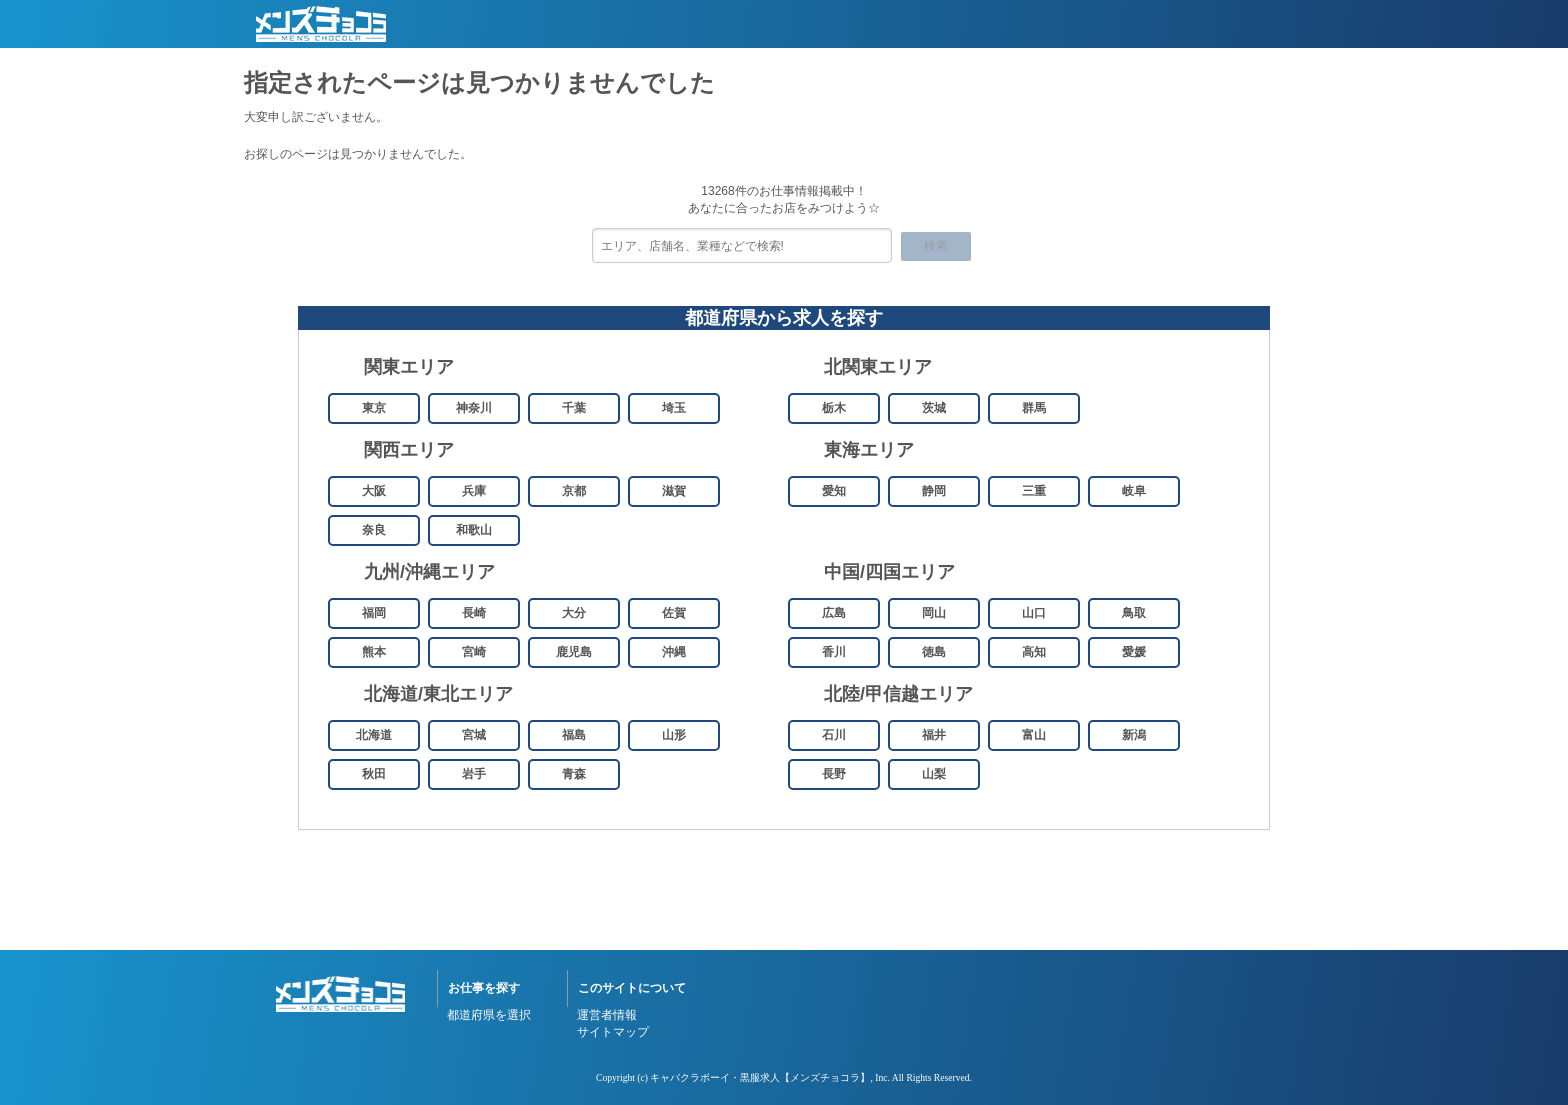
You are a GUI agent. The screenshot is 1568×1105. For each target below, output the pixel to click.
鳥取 (1134, 613)
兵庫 (474, 491)
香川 (834, 652)
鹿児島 (574, 652)
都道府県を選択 (489, 1015)
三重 (1034, 491)
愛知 (834, 491)
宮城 (474, 735)
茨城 (934, 408)
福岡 (374, 613)
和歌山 (474, 530)
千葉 (574, 408)
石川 (834, 735)
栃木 (834, 408)
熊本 (374, 652)
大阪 (374, 491)
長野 (834, 774)
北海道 (374, 735)
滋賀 (674, 491)
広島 (834, 613)
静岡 (934, 491)
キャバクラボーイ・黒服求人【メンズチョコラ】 (760, 1077)
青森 (574, 774)
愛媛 (1134, 652)
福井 (934, 735)
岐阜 (1134, 491)
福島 (574, 735)
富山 (1034, 735)
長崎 (474, 613)
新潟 (1134, 735)
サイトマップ (613, 1032)
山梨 (934, 774)
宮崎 (474, 652)
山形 (674, 735)
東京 (374, 408)
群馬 (1034, 408)
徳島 (934, 652)
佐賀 (674, 613)
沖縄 (674, 652)
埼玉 (674, 408)
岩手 (474, 774)
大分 (574, 613)
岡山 (934, 613)
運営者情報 (607, 1015)
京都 (574, 491)
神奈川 (474, 408)
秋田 (374, 774)
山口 (1034, 613)
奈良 (374, 530)
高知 (1034, 652)
